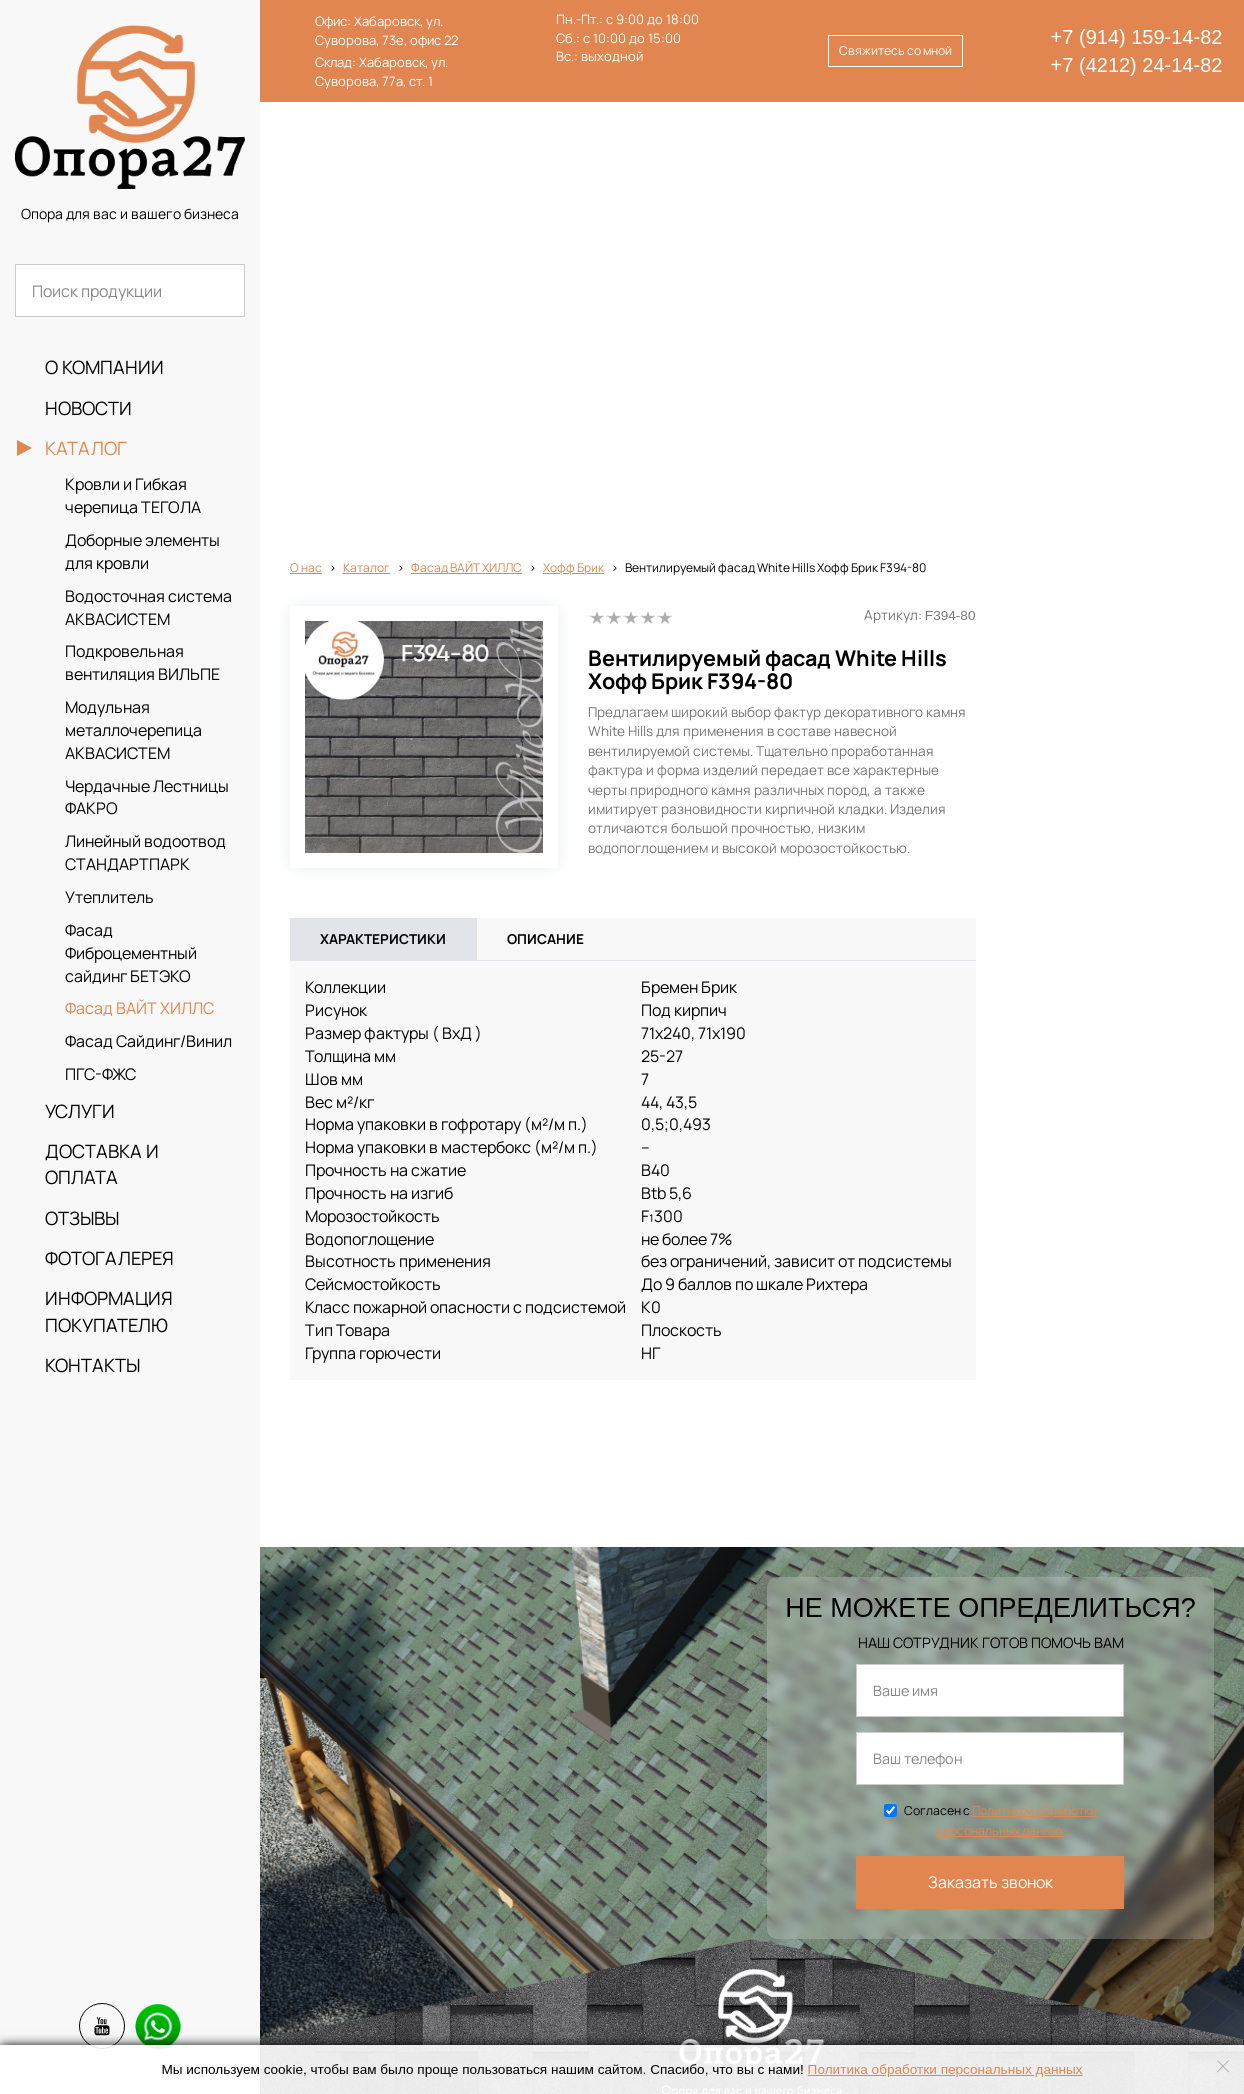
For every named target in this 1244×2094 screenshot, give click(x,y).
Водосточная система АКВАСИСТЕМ (148, 607)
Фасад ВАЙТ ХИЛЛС (139, 1008)
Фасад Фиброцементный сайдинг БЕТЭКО (131, 953)
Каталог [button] (86, 448)
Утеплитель (109, 897)
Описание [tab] (545, 502)
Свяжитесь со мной (895, 50)
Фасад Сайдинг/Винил (148, 1041)
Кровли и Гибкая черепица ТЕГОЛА (133, 495)
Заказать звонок (990, 1445)
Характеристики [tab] (383, 502)
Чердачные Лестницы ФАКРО (147, 797)
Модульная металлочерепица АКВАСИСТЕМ (133, 730)
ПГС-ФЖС (100, 1074)
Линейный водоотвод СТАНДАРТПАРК (145, 852)
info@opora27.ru (504, 2037)
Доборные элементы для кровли (142, 551)
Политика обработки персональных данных (945, 2069)
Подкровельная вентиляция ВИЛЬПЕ (142, 662)
